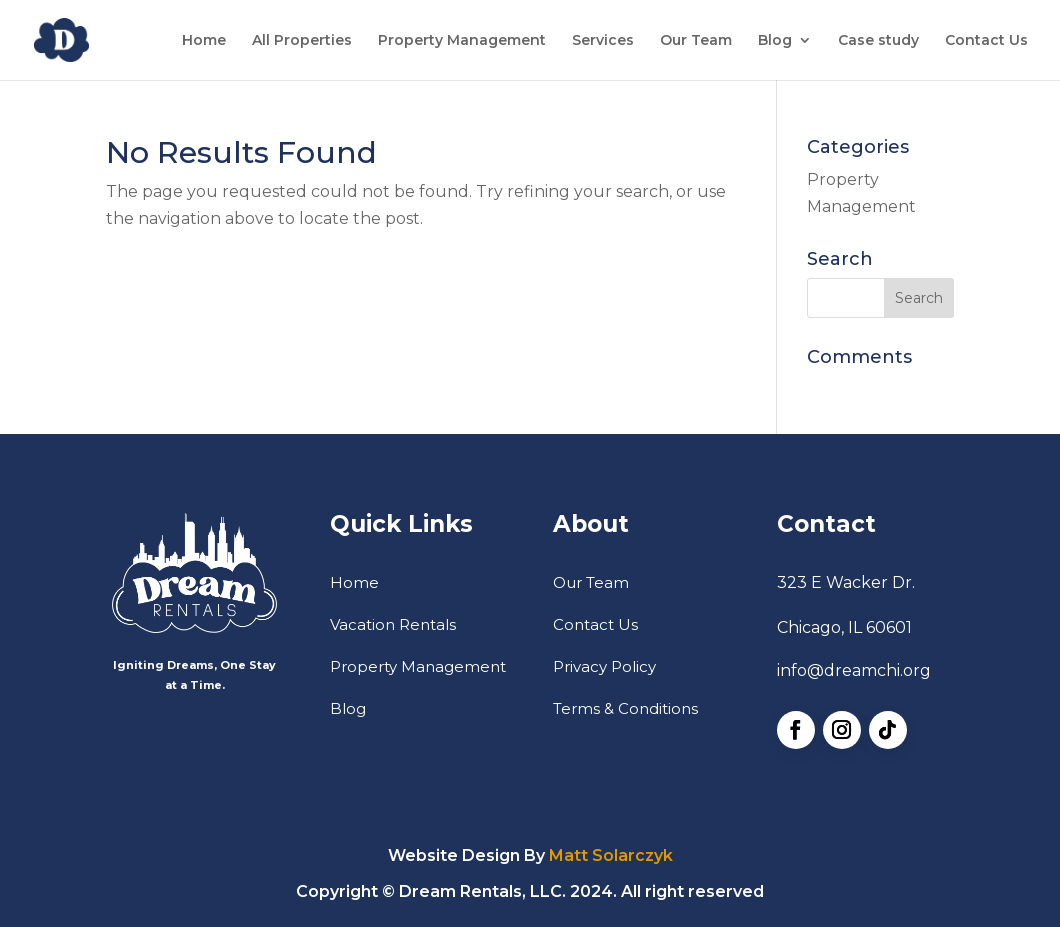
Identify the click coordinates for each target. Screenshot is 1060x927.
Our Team (696, 41)
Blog (775, 41)
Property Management (462, 41)
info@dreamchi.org (854, 670)
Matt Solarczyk (611, 855)
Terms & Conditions (625, 708)
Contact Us (986, 41)
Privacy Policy (604, 666)
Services (603, 41)
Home (204, 41)
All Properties (302, 41)
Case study (878, 41)
